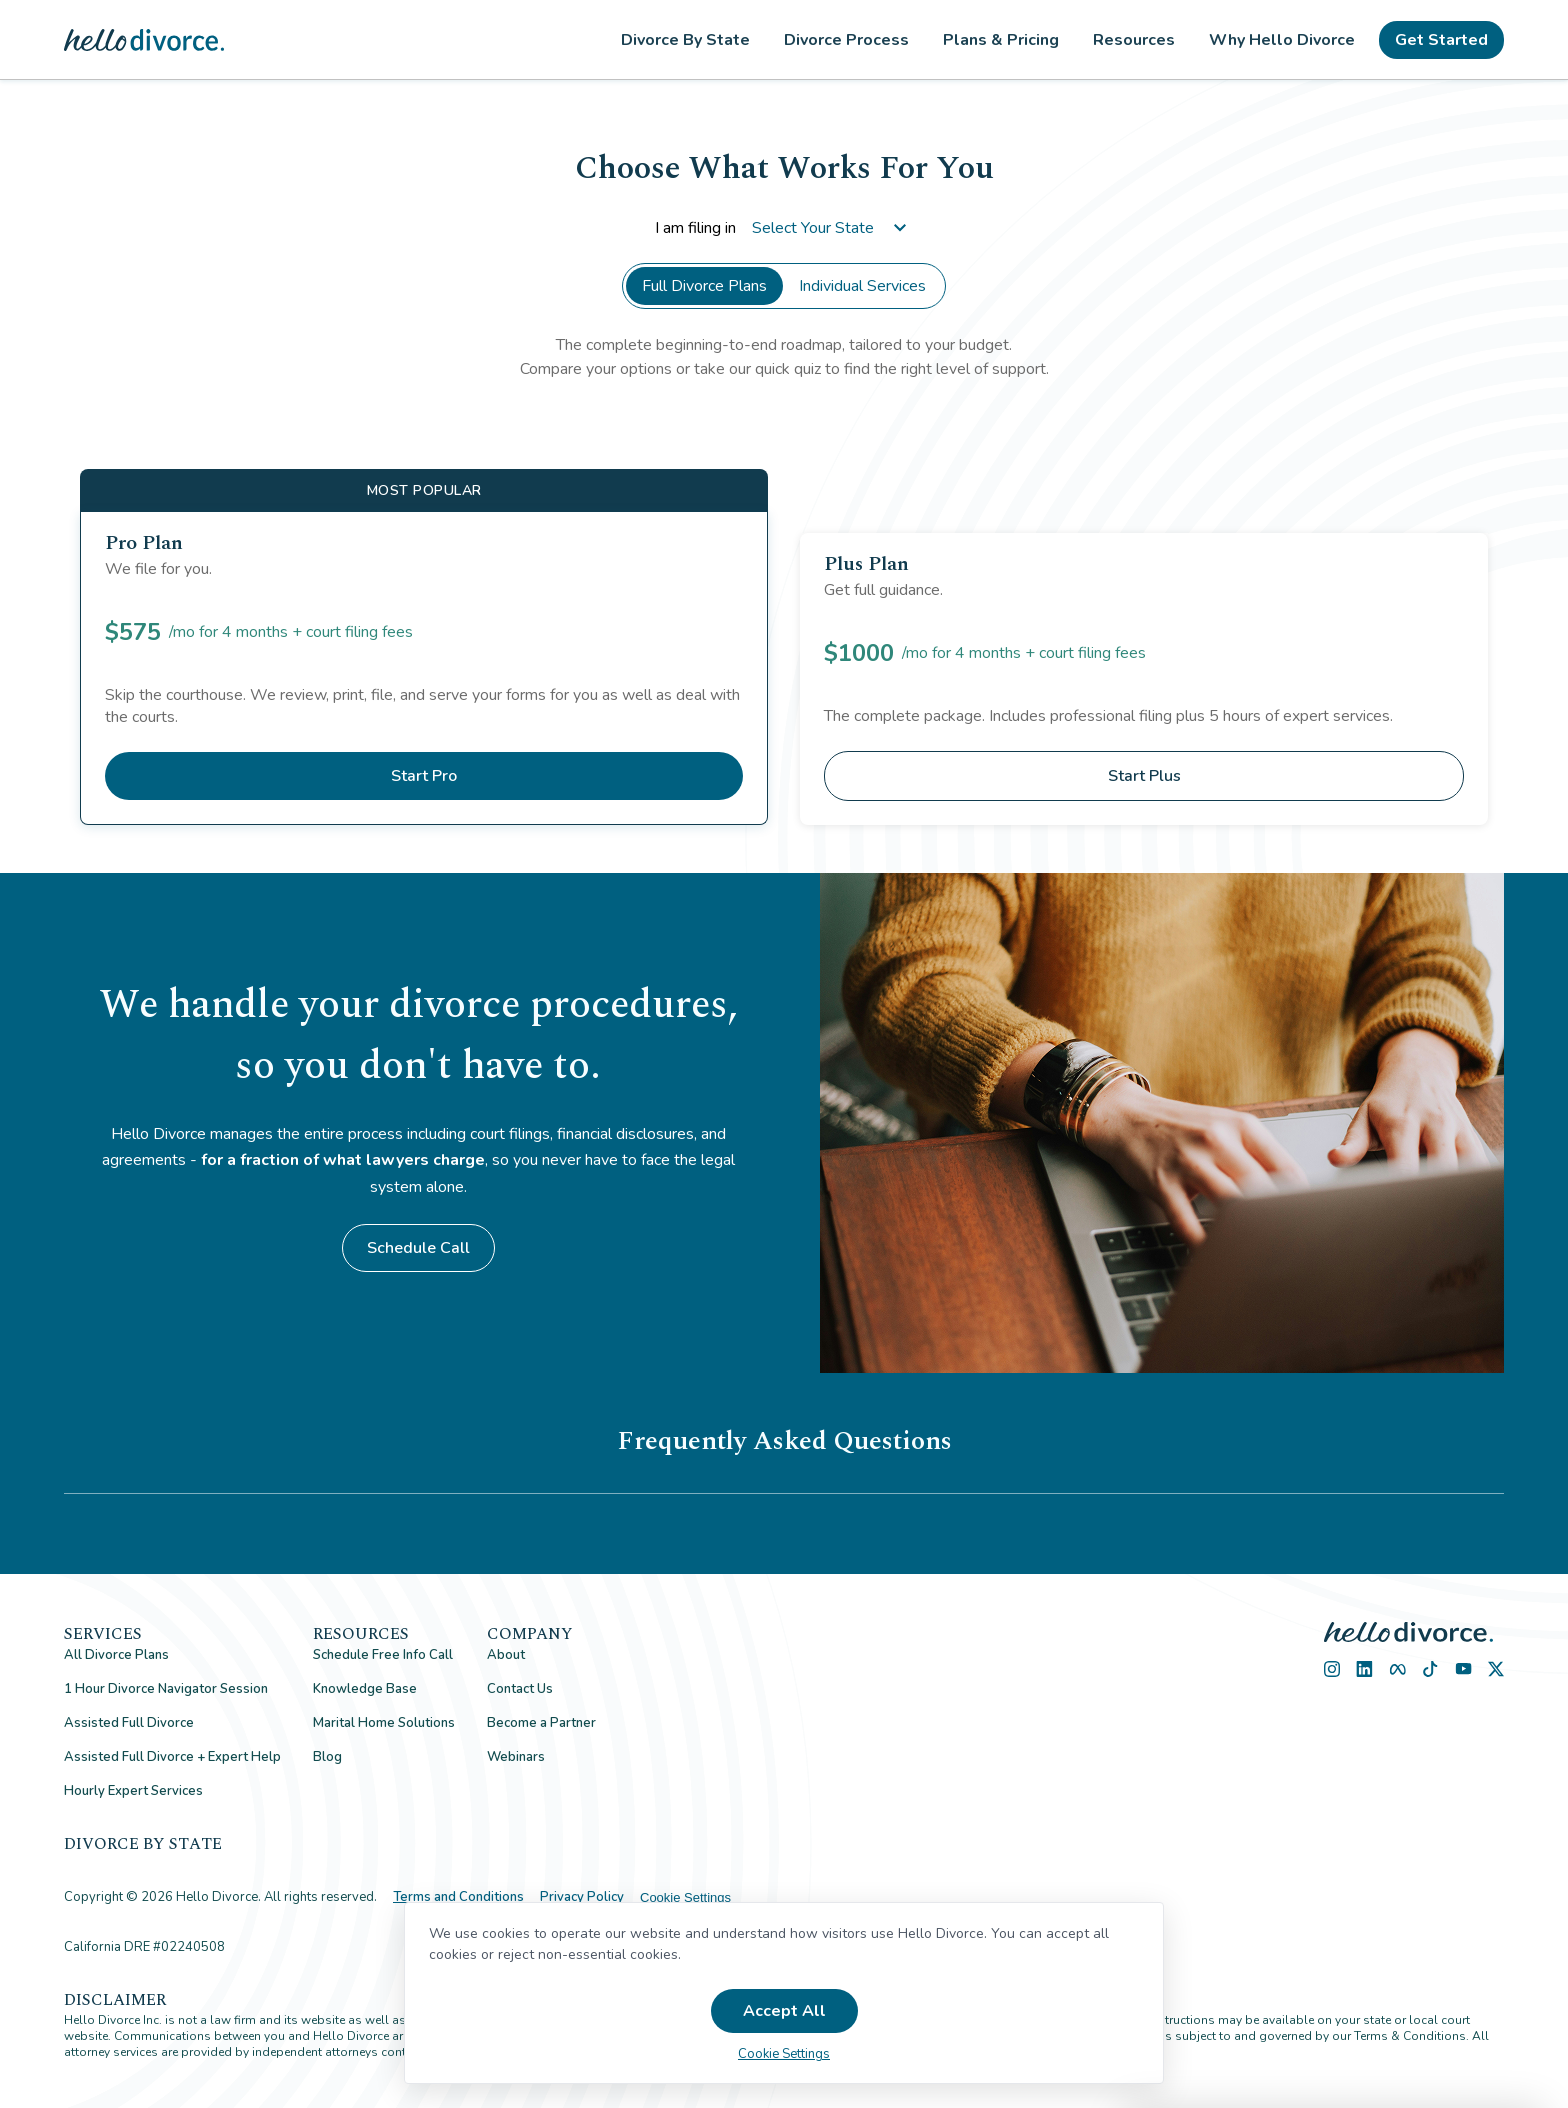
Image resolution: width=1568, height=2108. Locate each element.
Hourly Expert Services (133, 1791)
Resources (1134, 40)
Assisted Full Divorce (129, 1723)
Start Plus (1144, 776)
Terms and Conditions (458, 1897)
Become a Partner (541, 1723)
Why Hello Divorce (1282, 40)
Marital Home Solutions (384, 1723)
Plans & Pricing (1001, 40)
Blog (327, 1757)
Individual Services (862, 286)
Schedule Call (418, 1248)
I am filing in (784, 228)
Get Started (1441, 40)
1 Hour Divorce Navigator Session (166, 1689)
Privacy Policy (582, 1897)
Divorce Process (846, 40)
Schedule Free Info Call (383, 1655)
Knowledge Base (365, 1689)
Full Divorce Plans (704, 286)
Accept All (784, 2011)
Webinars (516, 1757)
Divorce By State (685, 40)
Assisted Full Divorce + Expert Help (172, 1757)
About (506, 1655)
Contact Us (520, 1689)
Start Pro (424, 776)
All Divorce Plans (116, 1655)
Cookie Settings (685, 1897)
